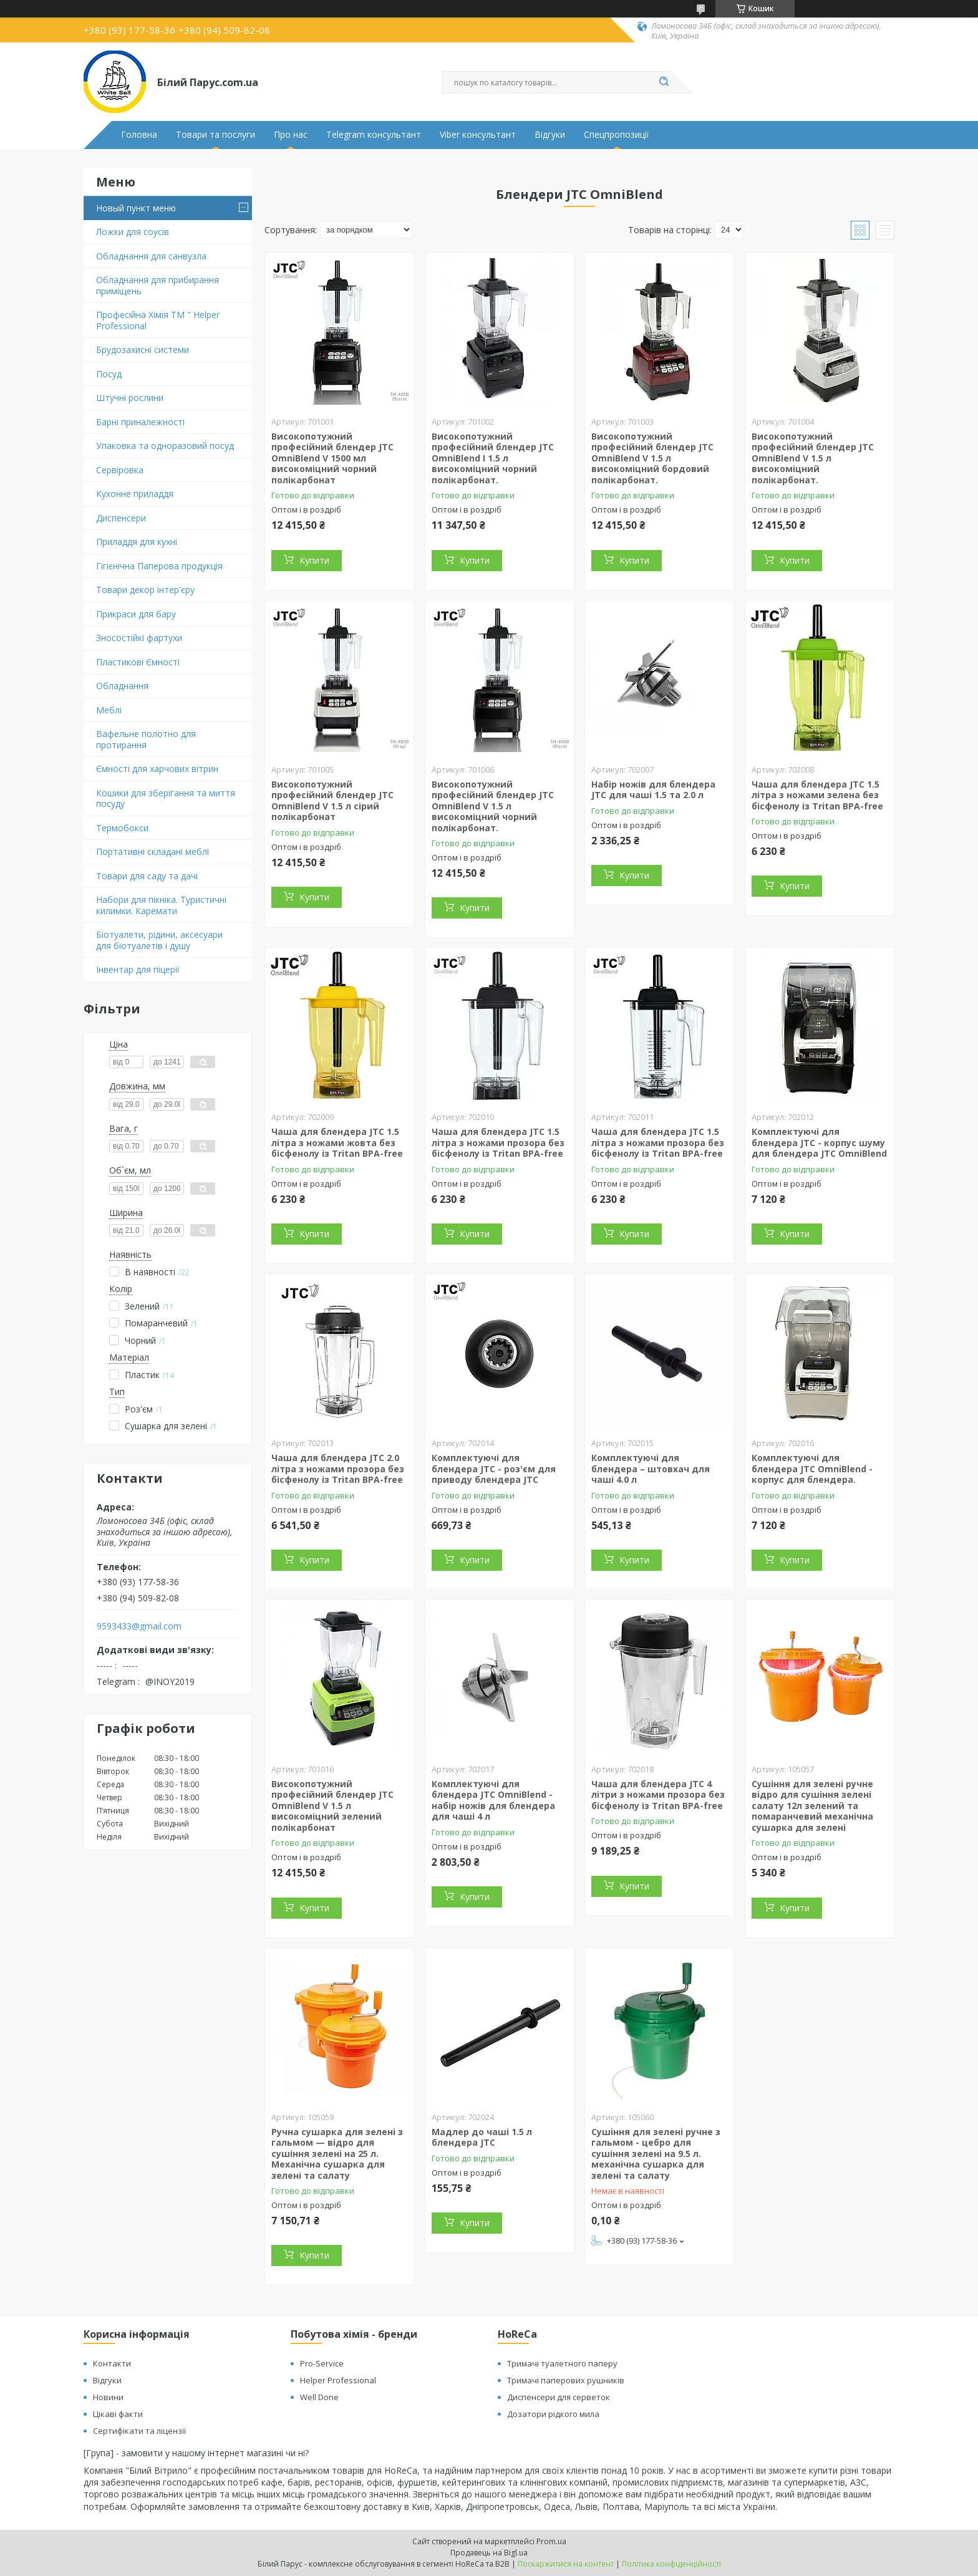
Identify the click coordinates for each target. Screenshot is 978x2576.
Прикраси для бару (136, 614)
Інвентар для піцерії (138, 969)
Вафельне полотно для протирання (146, 739)
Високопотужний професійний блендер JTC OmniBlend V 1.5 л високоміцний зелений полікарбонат (332, 1805)
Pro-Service (322, 2363)
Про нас (290, 134)
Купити (314, 560)
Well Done (319, 2397)
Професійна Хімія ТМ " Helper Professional (158, 320)
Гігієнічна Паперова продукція (159, 566)
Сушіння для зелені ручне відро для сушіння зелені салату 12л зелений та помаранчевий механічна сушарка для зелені (812, 1805)
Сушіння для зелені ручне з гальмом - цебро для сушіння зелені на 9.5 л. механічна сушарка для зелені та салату (655, 2153)
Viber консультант (478, 134)
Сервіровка (119, 470)
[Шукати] (663, 82)
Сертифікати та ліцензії (139, 2430)
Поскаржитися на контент (566, 2564)
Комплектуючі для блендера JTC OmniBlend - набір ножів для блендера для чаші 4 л (493, 1800)
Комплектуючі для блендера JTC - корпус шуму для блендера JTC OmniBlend (819, 1142)
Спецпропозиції (616, 134)
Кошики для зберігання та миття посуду (165, 798)
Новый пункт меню (136, 208)
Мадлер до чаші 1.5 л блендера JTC (482, 2137)
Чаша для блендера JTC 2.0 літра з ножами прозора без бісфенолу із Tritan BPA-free (337, 1468)
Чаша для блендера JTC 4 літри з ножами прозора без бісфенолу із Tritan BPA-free (658, 1794)
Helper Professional (338, 2380)
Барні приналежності (140, 422)
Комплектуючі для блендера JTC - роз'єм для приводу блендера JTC (494, 1468)
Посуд (109, 374)
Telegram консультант (373, 134)
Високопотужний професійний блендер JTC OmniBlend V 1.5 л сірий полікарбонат (332, 800)
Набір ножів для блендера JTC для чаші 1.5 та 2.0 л (653, 789)
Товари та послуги (215, 134)
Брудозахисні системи (142, 349)
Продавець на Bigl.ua (489, 2552)
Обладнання (122, 686)
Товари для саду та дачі (147, 876)
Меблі (109, 710)
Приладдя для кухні (136, 542)
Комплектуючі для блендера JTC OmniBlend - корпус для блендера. (812, 1468)
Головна (139, 134)
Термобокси (122, 828)
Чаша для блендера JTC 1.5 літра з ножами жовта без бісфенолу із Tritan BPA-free (337, 1142)
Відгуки (550, 134)
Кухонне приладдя (134, 493)
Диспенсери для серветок (558, 2397)
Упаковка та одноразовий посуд (165, 445)
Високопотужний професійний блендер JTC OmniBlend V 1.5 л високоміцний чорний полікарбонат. (493, 806)
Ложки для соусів (132, 232)
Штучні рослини (129, 397)
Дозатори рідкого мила (553, 2413)
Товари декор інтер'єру (145, 590)
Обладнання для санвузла (151, 256)
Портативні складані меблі (152, 851)
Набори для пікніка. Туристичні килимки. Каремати (161, 905)
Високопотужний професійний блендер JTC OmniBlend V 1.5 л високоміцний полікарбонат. (813, 458)
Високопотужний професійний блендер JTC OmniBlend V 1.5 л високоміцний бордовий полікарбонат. (652, 458)
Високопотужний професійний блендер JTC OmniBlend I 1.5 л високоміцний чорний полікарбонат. (493, 458)
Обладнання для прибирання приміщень (157, 285)
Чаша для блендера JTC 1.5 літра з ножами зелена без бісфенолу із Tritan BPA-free (817, 795)
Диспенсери (121, 518)
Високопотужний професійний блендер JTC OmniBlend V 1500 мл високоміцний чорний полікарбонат (332, 458)
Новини (108, 2397)
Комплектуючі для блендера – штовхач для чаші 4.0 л (650, 1468)
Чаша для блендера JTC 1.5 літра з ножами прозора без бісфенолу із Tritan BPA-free (498, 1142)
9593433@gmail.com (139, 1626)
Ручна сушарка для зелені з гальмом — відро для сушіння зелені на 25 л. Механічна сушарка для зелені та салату (337, 2153)
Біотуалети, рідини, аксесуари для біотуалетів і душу (159, 940)
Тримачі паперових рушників (565, 2380)
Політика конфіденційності (671, 2564)
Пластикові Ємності (138, 662)
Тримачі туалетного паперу (562, 2363)
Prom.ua (551, 2541)
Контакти (112, 2363)
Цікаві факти (118, 2413)
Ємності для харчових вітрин (157, 768)
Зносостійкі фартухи (139, 638)
